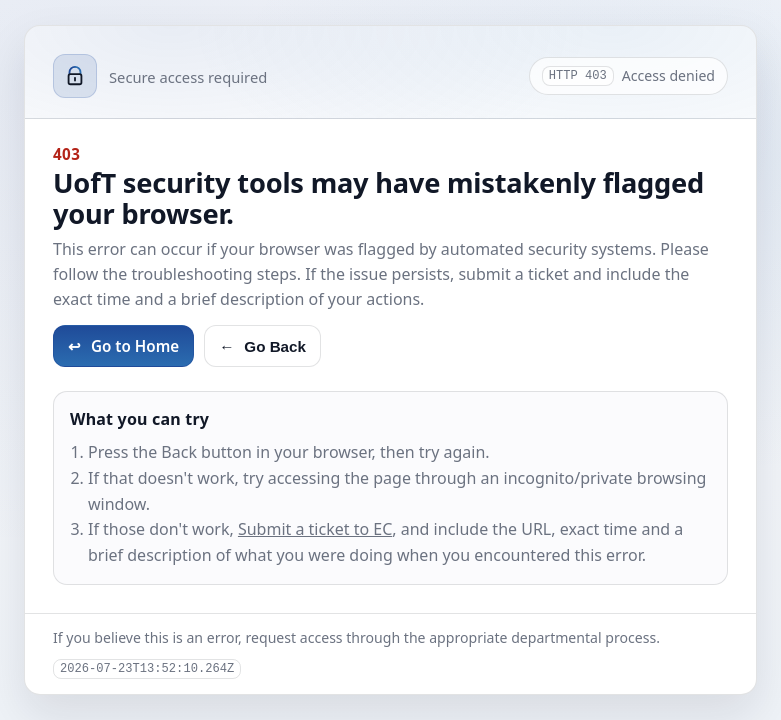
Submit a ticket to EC (315, 529)
